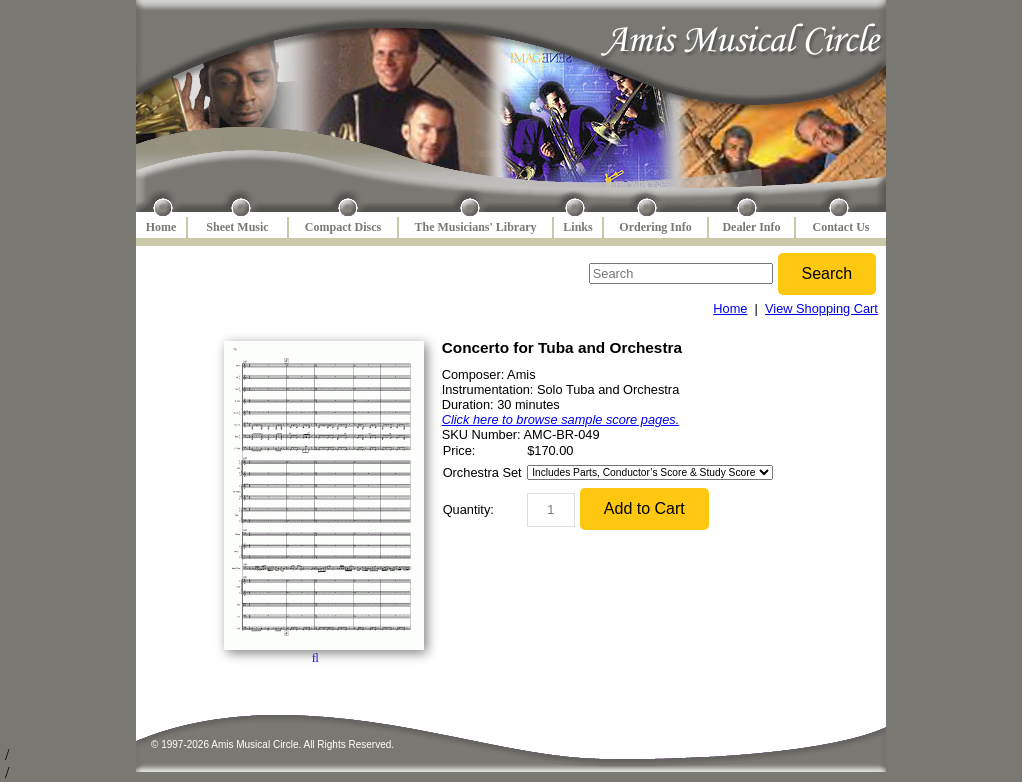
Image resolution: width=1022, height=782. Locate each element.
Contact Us (841, 227)
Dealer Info (751, 227)
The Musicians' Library (475, 227)
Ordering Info (655, 227)
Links (577, 227)
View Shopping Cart (821, 308)
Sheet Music (237, 227)
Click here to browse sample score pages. (561, 419)
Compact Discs (343, 227)
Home (161, 227)
